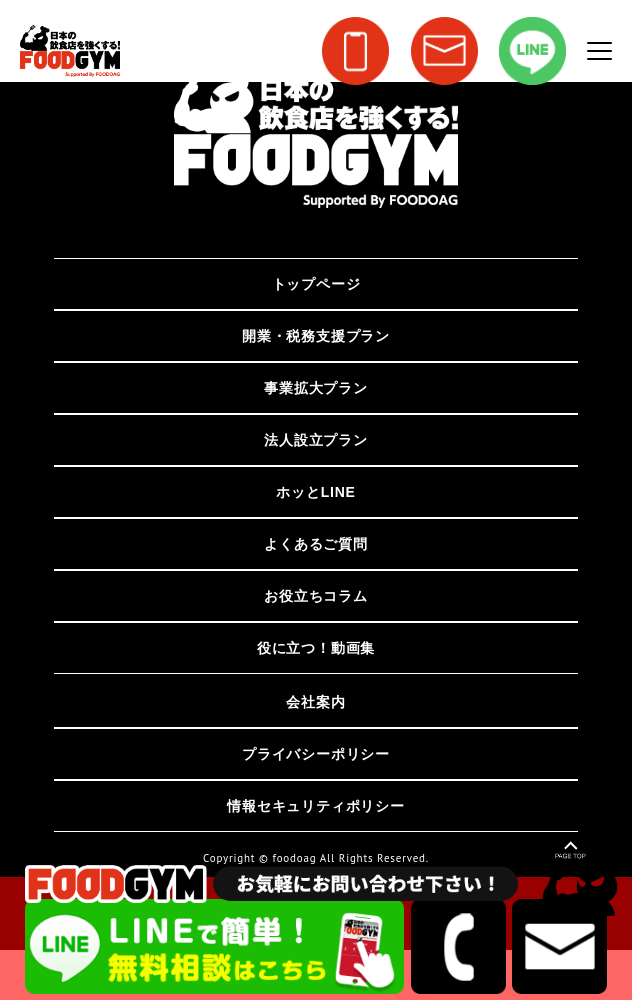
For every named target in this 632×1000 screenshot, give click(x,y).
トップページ (316, 284)
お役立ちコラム (316, 596)
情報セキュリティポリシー (316, 806)
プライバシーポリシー (316, 754)
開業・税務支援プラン (316, 336)
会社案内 (315, 702)
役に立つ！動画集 (316, 648)
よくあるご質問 (316, 544)
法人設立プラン (316, 440)
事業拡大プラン (316, 388)
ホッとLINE (316, 492)
